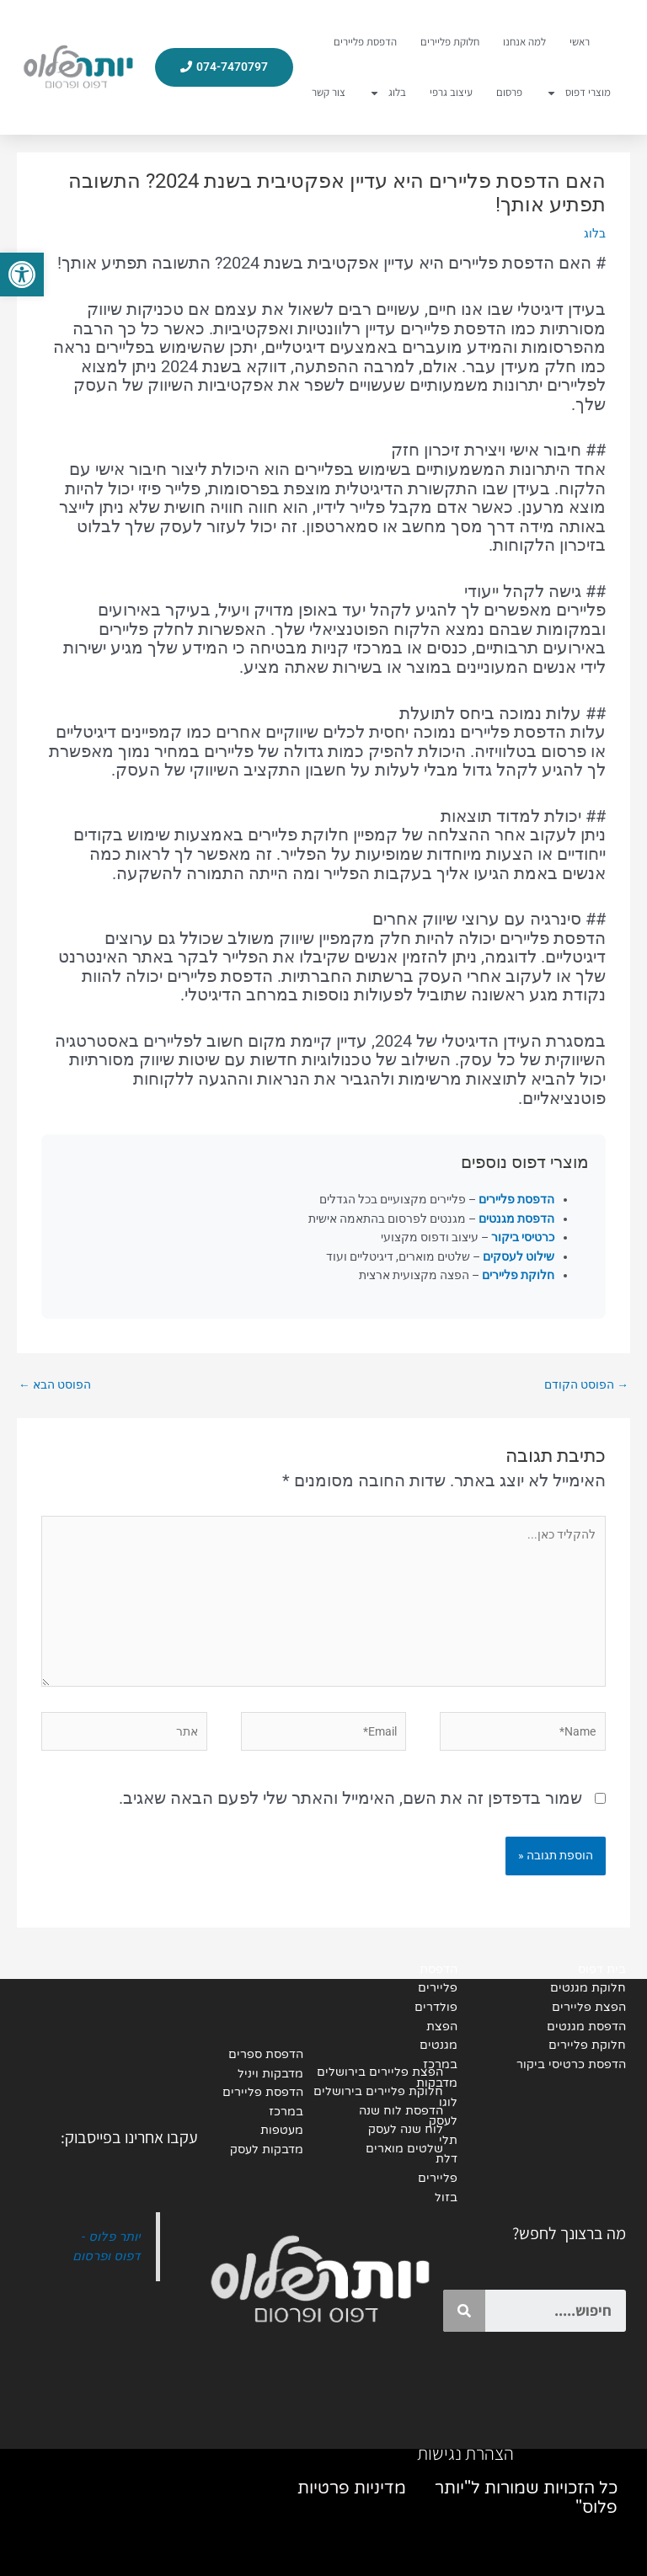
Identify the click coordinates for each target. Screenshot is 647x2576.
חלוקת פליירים (449, 42)
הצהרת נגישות (465, 2453)
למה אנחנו (524, 42)
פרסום (509, 92)
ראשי (579, 42)
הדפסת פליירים (365, 42)
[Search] (464, 2311)
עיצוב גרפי (451, 92)
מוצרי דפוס (578, 93)
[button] (22, 274)
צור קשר (328, 92)
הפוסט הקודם (586, 1384)
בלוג (387, 93)
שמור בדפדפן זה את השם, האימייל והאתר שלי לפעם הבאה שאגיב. (350, 1798)
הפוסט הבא (55, 1384)
